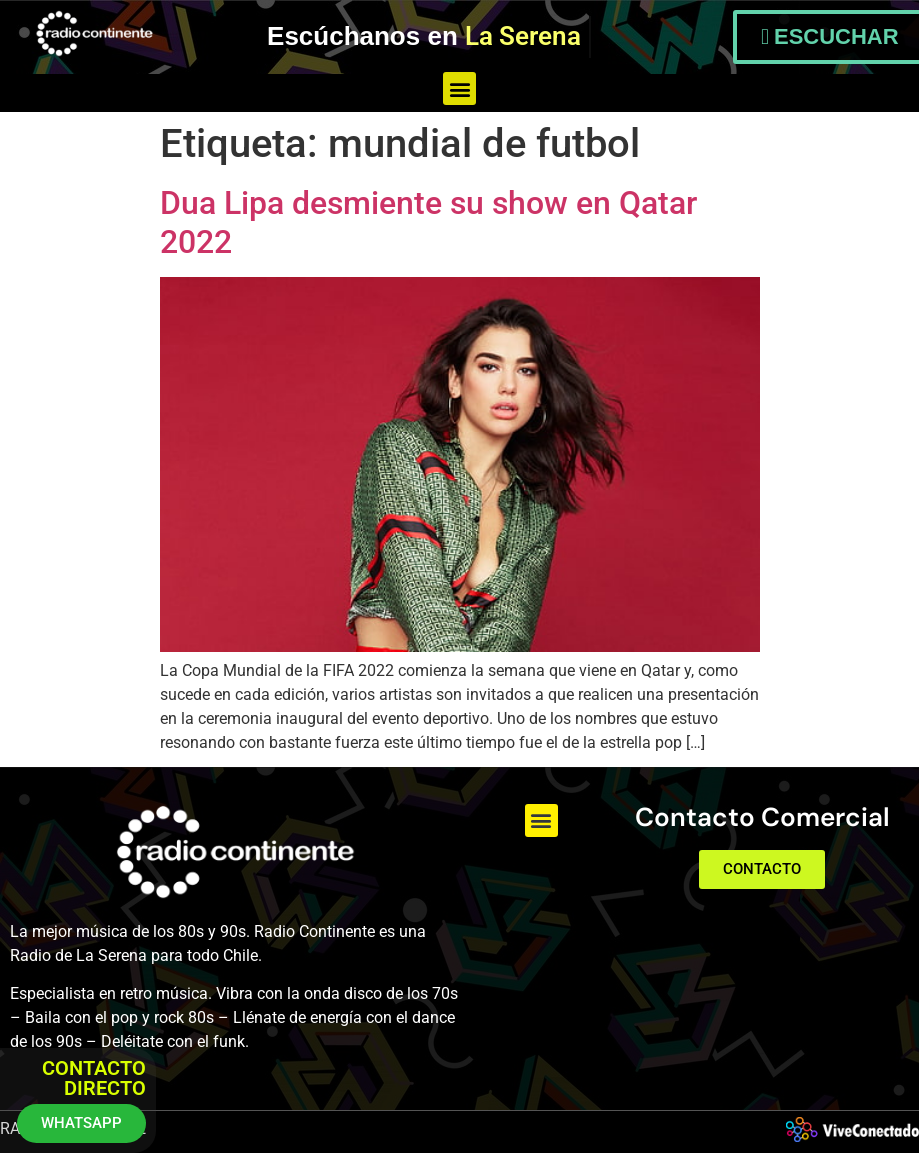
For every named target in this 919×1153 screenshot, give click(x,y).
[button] (459, 88)
